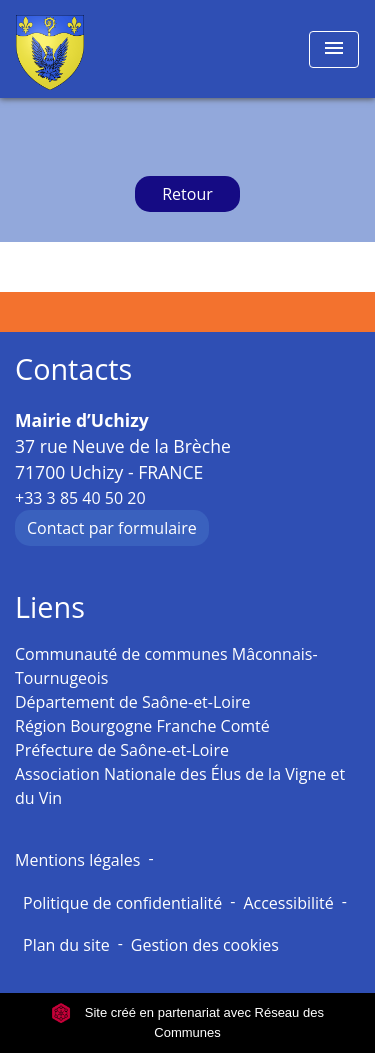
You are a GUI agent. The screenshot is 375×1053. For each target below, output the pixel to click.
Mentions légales (77, 860)
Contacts (73, 369)
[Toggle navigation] (334, 49)
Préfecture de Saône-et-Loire (122, 750)
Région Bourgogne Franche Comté (142, 726)
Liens (50, 607)
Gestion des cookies (205, 945)
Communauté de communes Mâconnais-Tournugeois (166, 666)
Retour (187, 194)
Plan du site (66, 945)
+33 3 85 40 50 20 (80, 498)
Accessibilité (288, 903)
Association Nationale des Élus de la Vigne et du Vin (180, 786)
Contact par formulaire (112, 528)
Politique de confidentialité (122, 903)
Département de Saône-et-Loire (133, 702)
